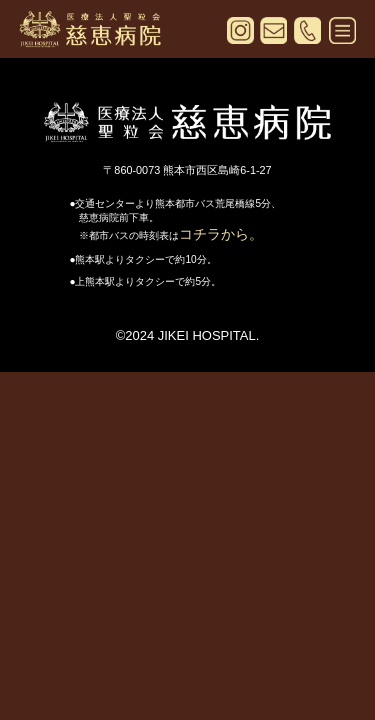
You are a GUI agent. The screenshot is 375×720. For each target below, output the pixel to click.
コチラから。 (221, 234)
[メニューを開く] (342, 34)
